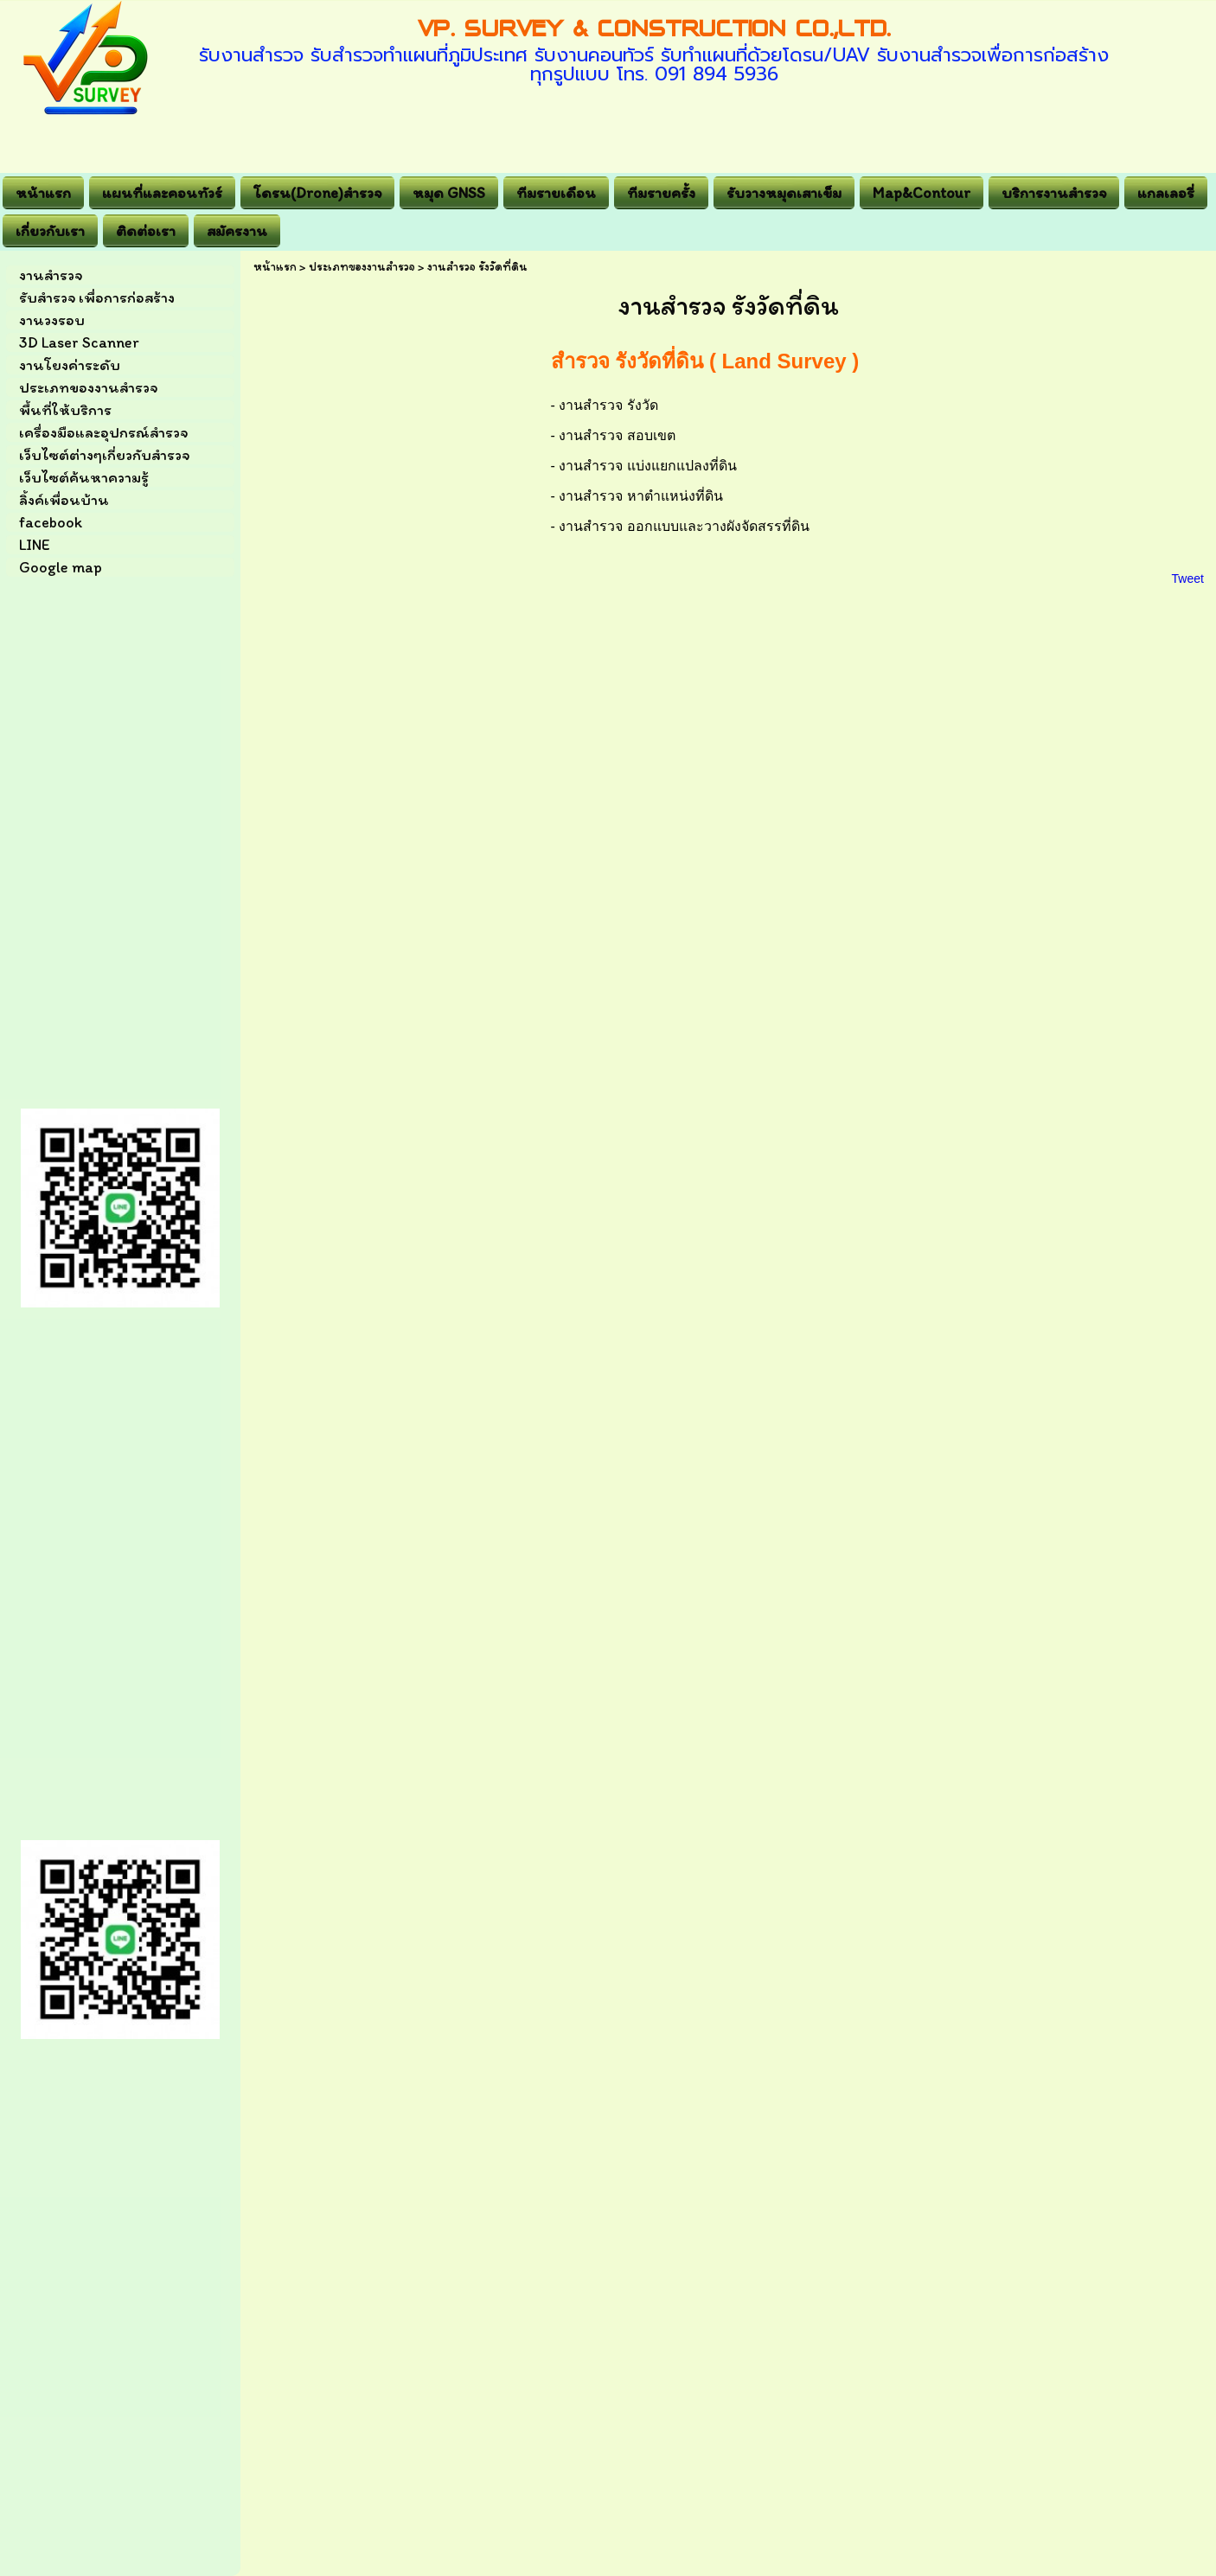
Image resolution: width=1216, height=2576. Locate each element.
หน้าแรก (275, 266)
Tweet (1188, 578)
